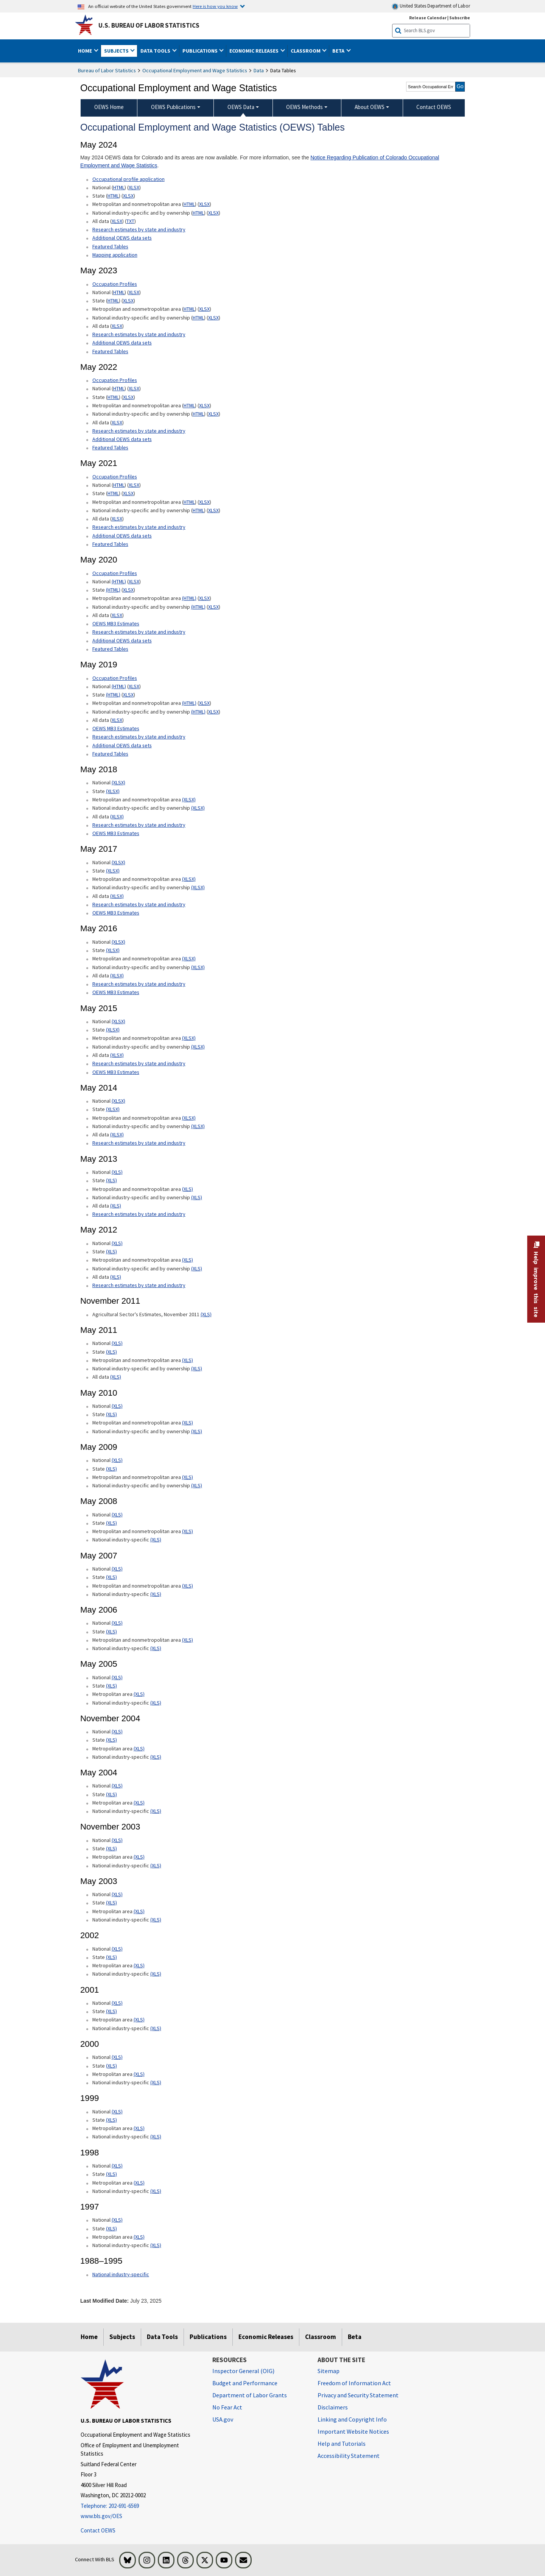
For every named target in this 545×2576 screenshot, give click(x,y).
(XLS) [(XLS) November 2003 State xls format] (111, 1848)
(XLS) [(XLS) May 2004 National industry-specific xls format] (155, 1811)
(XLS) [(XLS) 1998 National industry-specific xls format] (155, 2191)
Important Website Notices (353, 2431)
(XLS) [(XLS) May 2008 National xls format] (117, 1514)
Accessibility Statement (349, 2455)
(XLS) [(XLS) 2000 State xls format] (111, 2065)
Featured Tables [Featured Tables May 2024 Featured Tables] (110, 246)
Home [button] (85, 50)
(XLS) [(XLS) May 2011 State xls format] (111, 1351)
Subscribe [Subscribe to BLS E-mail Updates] (459, 17)
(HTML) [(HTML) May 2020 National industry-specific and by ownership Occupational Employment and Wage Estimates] (198, 606)
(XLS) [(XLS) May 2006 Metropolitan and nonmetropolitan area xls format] (187, 1639)
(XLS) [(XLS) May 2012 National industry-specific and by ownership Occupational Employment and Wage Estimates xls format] (196, 1268)
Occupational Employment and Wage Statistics (194, 70)
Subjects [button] (117, 50)
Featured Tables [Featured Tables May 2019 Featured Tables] (110, 753)
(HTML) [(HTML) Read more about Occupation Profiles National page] (119, 581)
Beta (354, 2337)
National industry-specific (120, 2274)
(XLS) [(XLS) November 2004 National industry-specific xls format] (155, 1756)
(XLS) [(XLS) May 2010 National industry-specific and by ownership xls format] (196, 1431)
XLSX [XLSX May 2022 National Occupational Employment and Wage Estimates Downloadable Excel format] (134, 388)
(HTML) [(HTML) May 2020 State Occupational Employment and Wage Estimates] (113, 589)
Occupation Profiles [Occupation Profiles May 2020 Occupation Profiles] (114, 573)
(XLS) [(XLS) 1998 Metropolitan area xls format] (139, 2182)
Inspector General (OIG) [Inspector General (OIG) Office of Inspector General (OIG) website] (243, 2371)
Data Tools (162, 2337)
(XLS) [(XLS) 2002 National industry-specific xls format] (155, 1973)
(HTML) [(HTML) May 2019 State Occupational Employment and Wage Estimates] (113, 694)
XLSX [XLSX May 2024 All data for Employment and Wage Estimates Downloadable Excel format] (117, 221)
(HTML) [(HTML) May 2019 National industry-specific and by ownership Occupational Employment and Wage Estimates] (198, 711)
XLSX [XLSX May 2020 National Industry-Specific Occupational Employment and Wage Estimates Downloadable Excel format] (213, 606)
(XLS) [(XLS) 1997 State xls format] (111, 2228)
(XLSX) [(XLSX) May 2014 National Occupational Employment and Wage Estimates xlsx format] (118, 1100)
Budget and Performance (244, 2383)
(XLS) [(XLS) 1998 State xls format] (111, 2174)
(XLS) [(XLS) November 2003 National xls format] (117, 1840)
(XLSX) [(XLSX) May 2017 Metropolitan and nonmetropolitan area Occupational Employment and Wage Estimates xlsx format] (189, 879)
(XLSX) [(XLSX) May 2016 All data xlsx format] (117, 975)
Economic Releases (265, 2337)
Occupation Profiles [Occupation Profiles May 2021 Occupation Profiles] (114, 380)
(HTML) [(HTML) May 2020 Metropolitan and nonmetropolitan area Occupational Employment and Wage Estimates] (189, 598)
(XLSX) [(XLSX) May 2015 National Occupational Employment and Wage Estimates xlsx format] (118, 1021)
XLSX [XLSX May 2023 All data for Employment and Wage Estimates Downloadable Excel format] (117, 326)
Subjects (122, 2337)
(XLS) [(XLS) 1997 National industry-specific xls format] (155, 2245)
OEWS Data (240, 107)
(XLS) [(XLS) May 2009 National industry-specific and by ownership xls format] (196, 1485)
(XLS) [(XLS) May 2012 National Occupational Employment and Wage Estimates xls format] (117, 1243)
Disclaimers (333, 2407)
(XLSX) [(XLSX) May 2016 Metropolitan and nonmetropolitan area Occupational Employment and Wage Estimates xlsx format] (189, 958)
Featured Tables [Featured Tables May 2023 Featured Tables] (110, 351)
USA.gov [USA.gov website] (222, 2419)
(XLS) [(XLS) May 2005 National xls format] (117, 1677)
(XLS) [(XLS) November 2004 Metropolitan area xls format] (139, 1748)
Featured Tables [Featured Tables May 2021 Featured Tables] (110, 544)
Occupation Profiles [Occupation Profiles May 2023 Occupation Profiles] (114, 284)
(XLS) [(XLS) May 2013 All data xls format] (115, 1205)
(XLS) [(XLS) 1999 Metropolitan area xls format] (139, 2128)
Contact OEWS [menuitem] (433, 107)
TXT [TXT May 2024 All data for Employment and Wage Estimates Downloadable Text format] (130, 221)
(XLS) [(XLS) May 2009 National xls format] (117, 1460)
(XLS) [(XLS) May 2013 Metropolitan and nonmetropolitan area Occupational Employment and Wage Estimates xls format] (187, 1189)
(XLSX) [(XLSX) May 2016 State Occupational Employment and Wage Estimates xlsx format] (113, 950)
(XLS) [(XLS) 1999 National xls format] (117, 2111)
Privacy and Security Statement (358, 2395)
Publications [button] (200, 50)
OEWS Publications (173, 107)
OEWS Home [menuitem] (109, 107)
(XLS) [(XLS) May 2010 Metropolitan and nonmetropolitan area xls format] (187, 1422)
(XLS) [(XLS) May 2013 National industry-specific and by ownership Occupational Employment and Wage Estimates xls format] (196, 1197)
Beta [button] (339, 50)
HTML (119, 187)
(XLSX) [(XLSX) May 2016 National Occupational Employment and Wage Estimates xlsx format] (118, 941)
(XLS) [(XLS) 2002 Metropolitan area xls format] (139, 1965)
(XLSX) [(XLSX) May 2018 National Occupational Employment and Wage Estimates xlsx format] (118, 782)
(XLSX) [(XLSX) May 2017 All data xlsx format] (117, 896)
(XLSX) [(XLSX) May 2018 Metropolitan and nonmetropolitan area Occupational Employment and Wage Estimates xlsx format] (189, 799)
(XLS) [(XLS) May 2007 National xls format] (117, 1568)
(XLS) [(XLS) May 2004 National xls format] (117, 1785)
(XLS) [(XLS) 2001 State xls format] (111, 2011)
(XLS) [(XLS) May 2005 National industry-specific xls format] (155, 1702)
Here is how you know (215, 6)
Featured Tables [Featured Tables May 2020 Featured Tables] (110, 648)
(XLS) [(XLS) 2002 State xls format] (111, 1957)
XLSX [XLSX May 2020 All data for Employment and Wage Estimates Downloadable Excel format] (117, 615)
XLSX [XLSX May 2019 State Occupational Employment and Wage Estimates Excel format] (128, 694)
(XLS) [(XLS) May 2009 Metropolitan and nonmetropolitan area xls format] (187, 1477)
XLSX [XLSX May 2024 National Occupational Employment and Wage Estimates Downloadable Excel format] (134, 187)
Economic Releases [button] (254, 50)
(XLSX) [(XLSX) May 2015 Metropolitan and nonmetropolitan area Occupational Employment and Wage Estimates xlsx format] (189, 1038)
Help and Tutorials (342, 2443)
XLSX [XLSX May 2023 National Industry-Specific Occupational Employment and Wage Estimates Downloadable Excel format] (213, 317)
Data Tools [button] (155, 50)
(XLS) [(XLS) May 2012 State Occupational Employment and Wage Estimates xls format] (111, 1251)
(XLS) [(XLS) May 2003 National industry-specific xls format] (155, 1919)
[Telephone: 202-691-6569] (141, 2506)
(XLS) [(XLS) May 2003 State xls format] (111, 1902)
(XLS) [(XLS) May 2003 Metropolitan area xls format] (139, 1911)
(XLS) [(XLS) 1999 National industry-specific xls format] (155, 2136)
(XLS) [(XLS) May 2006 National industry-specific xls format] (155, 1648)
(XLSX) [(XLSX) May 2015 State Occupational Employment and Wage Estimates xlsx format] (113, 1029)
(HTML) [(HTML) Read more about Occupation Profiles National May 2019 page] (119, 686)
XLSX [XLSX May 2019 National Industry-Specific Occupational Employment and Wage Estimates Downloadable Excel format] (213, 711)
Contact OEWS (98, 2530)
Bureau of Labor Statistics (107, 70)
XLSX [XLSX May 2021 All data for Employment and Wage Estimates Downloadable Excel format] (117, 518)
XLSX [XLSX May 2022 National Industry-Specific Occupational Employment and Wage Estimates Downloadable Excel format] (213, 413)
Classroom (320, 2337)
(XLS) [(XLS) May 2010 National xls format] (117, 1406)
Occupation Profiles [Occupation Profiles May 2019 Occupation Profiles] (114, 678)
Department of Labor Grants (249, 2395)
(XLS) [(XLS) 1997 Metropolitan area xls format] (139, 2236)
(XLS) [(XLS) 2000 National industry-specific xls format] (155, 2082)
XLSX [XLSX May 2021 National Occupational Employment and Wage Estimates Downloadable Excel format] (134, 485)
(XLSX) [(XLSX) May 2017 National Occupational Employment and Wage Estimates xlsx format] (118, 862)
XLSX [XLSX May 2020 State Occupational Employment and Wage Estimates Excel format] (128, 589)
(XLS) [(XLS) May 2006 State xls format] (111, 1631)
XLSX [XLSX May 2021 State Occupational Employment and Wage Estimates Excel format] (128, 493)
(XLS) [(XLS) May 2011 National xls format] (117, 1343)
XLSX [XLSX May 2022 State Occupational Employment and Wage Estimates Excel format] (128, 397)
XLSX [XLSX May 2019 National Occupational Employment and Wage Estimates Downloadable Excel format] (134, 686)
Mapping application (114, 254)
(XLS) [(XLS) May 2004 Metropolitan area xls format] (139, 1802)
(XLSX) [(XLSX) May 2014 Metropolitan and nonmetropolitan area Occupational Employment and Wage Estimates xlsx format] (189, 1117)
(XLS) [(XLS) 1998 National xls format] (117, 2165)
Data (259, 70)
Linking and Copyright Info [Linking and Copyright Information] (352, 2419)
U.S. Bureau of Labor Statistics (148, 25)
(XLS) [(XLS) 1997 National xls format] (117, 2219)
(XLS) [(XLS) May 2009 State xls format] (111, 1468)
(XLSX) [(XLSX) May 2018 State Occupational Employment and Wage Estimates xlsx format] (113, 791)
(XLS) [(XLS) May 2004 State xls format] (111, 1794)
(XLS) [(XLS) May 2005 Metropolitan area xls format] (139, 1694)
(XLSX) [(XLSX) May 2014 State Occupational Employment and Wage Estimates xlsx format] (113, 1109)
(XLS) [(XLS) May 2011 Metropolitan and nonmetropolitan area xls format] (187, 1360)
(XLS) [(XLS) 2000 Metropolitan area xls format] (139, 2074)
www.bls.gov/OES (101, 2516)
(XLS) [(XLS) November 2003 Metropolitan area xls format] (139, 1856)
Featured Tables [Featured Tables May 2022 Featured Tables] (110, 447)
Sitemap (328, 2371)
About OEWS (370, 107)
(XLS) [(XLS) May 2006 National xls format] (117, 1622)
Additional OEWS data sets (122, 237)
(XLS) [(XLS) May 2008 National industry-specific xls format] (155, 1539)
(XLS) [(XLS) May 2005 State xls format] (111, 1685)
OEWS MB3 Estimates (115, 623)
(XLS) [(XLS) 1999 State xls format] (111, 2119)
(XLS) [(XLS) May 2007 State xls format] (111, 1577)
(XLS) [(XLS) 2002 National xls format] (117, 1948)
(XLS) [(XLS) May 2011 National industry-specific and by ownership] (196, 1368)
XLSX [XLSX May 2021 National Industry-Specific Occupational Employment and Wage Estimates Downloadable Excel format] (213, 510)
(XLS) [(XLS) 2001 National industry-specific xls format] (155, 2028)
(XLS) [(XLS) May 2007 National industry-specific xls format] (155, 1594)
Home (89, 2337)
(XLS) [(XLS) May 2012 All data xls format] (115, 1276)
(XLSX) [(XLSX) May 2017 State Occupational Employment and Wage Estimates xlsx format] (113, 870)
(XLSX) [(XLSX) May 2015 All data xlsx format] (117, 1055)
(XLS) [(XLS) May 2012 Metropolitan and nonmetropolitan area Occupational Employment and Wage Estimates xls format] (187, 1259)
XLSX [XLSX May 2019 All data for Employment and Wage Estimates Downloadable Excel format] (117, 720)
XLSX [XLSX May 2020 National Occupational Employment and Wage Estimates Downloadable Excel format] (134, 581)
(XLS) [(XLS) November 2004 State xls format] (111, 1739)
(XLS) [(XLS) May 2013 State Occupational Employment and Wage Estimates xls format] (111, 1180)
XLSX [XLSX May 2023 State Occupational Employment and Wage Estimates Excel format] (128, 300)
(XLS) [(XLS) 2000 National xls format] (117, 2057)
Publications (208, 2337)
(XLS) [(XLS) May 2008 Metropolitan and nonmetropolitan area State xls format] (187, 1531)
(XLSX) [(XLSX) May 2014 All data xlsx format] (117, 1134)
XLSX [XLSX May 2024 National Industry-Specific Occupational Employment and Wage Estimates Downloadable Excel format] (213, 212)
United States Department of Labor (431, 6)
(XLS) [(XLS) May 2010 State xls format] (111, 1414)
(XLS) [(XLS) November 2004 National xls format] (117, 1731)
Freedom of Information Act (354, 2383)
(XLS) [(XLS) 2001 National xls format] (117, 2002)
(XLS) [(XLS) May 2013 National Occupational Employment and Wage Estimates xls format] (117, 1172)
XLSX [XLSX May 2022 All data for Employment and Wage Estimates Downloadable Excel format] (117, 422)
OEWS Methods (304, 107)
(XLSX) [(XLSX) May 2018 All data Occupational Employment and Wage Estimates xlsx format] (117, 816)
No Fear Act (227, 2407)
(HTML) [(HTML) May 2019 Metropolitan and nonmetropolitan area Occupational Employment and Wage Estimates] (189, 703)
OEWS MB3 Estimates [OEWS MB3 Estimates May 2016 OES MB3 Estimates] (115, 992)
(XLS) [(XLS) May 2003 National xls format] (117, 1894)
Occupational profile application (128, 179)
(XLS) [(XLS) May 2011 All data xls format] (115, 1376)
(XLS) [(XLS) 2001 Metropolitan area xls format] (139, 2019)
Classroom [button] (306, 50)
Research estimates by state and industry (138, 229)
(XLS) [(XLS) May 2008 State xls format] (111, 1522)
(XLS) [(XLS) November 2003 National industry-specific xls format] (155, 1865)
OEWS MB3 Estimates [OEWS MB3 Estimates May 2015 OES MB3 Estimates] (115, 1072)
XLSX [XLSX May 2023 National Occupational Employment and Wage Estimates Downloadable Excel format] (134, 292)
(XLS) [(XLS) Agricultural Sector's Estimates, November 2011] (206, 1314)
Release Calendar (428, 17)
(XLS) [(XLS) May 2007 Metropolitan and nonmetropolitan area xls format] (187, 1585)
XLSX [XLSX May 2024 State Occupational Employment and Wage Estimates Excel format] (128, 195)
